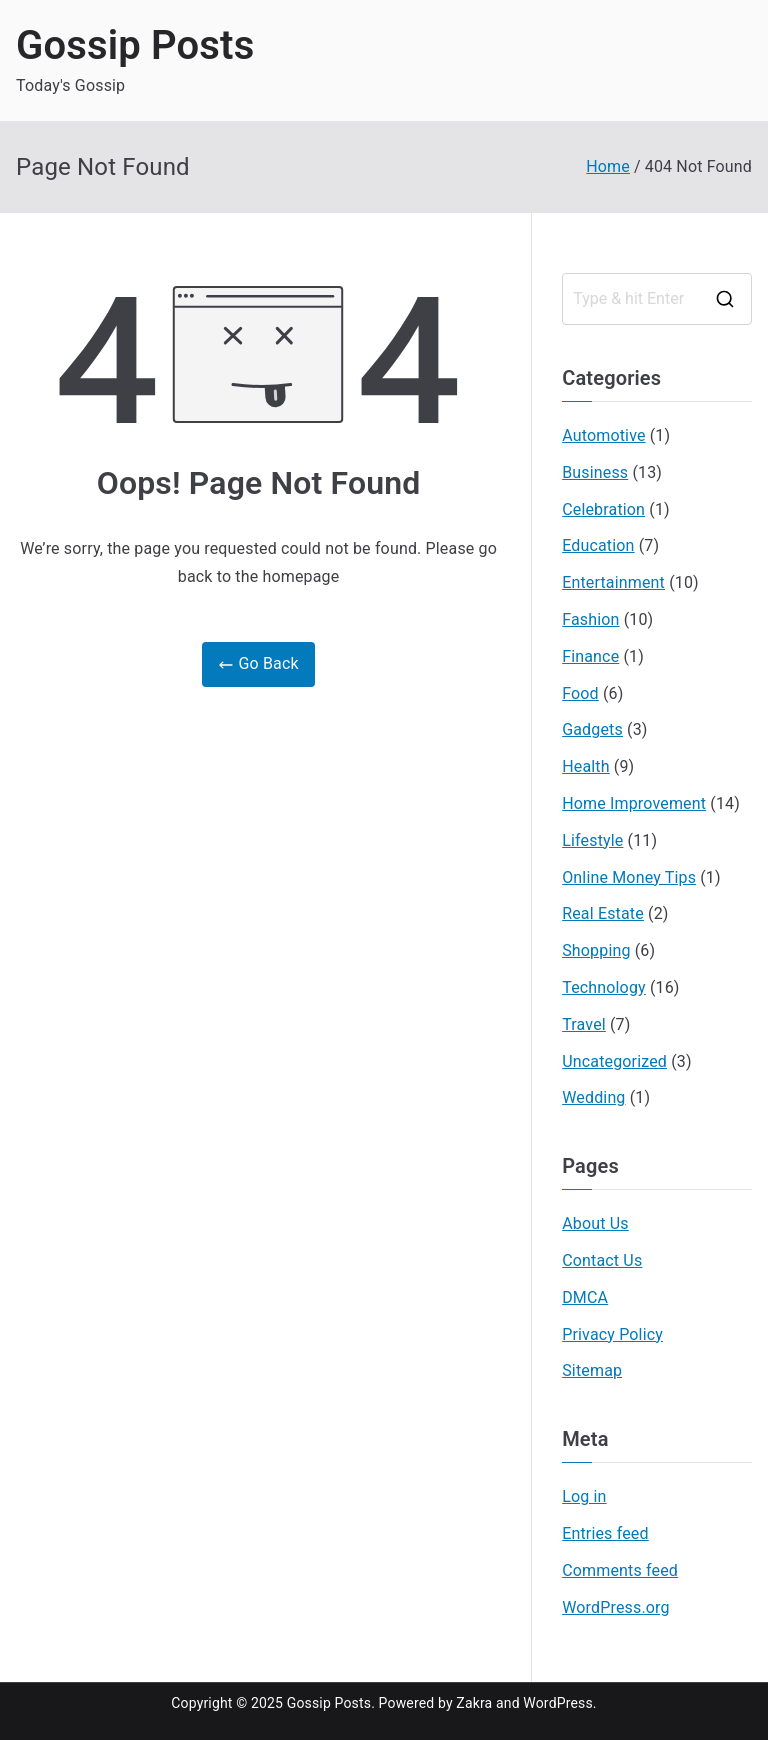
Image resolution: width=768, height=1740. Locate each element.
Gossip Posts (135, 45)
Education (598, 545)
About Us (595, 1223)
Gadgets (592, 729)
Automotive (603, 435)
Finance (590, 656)
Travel (584, 1024)
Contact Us (602, 1260)
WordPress (557, 1703)
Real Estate (603, 913)
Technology (604, 987)
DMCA (585, 1297)
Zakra (474, 1703)
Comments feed (620, 1570)
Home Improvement (634, 803)
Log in (584, 1496)
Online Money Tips (629, 877)
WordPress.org (615, 1607)
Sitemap (592, 1370)
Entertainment (613, 582)
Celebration (603, 509)
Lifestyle (592, 840)
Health (586, 766)
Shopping (596, 950)
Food (580, 693)
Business (595, 472)
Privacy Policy (612, 1334)
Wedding (593, 1097)
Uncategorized (614, 1061)
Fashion (590, 619)
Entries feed (605, 1533)
